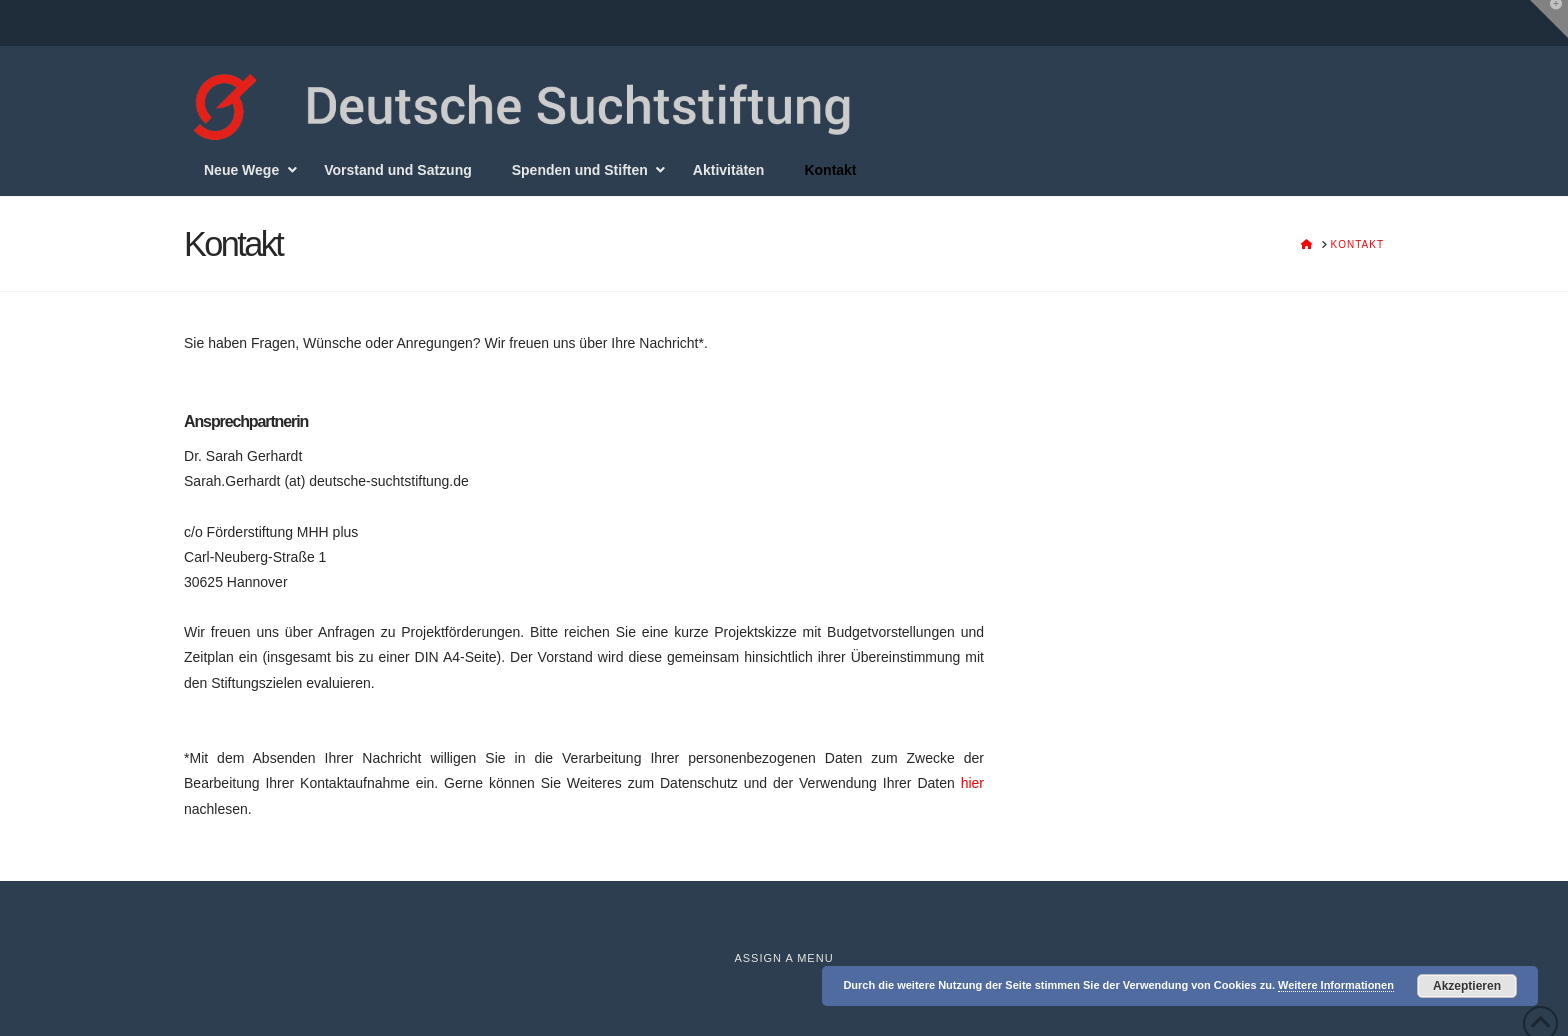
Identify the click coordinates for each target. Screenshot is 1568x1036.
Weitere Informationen (1336, 985)
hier (972, 783)
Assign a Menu (783, 958)
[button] (1549, 19)
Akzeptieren (1467, 986)
